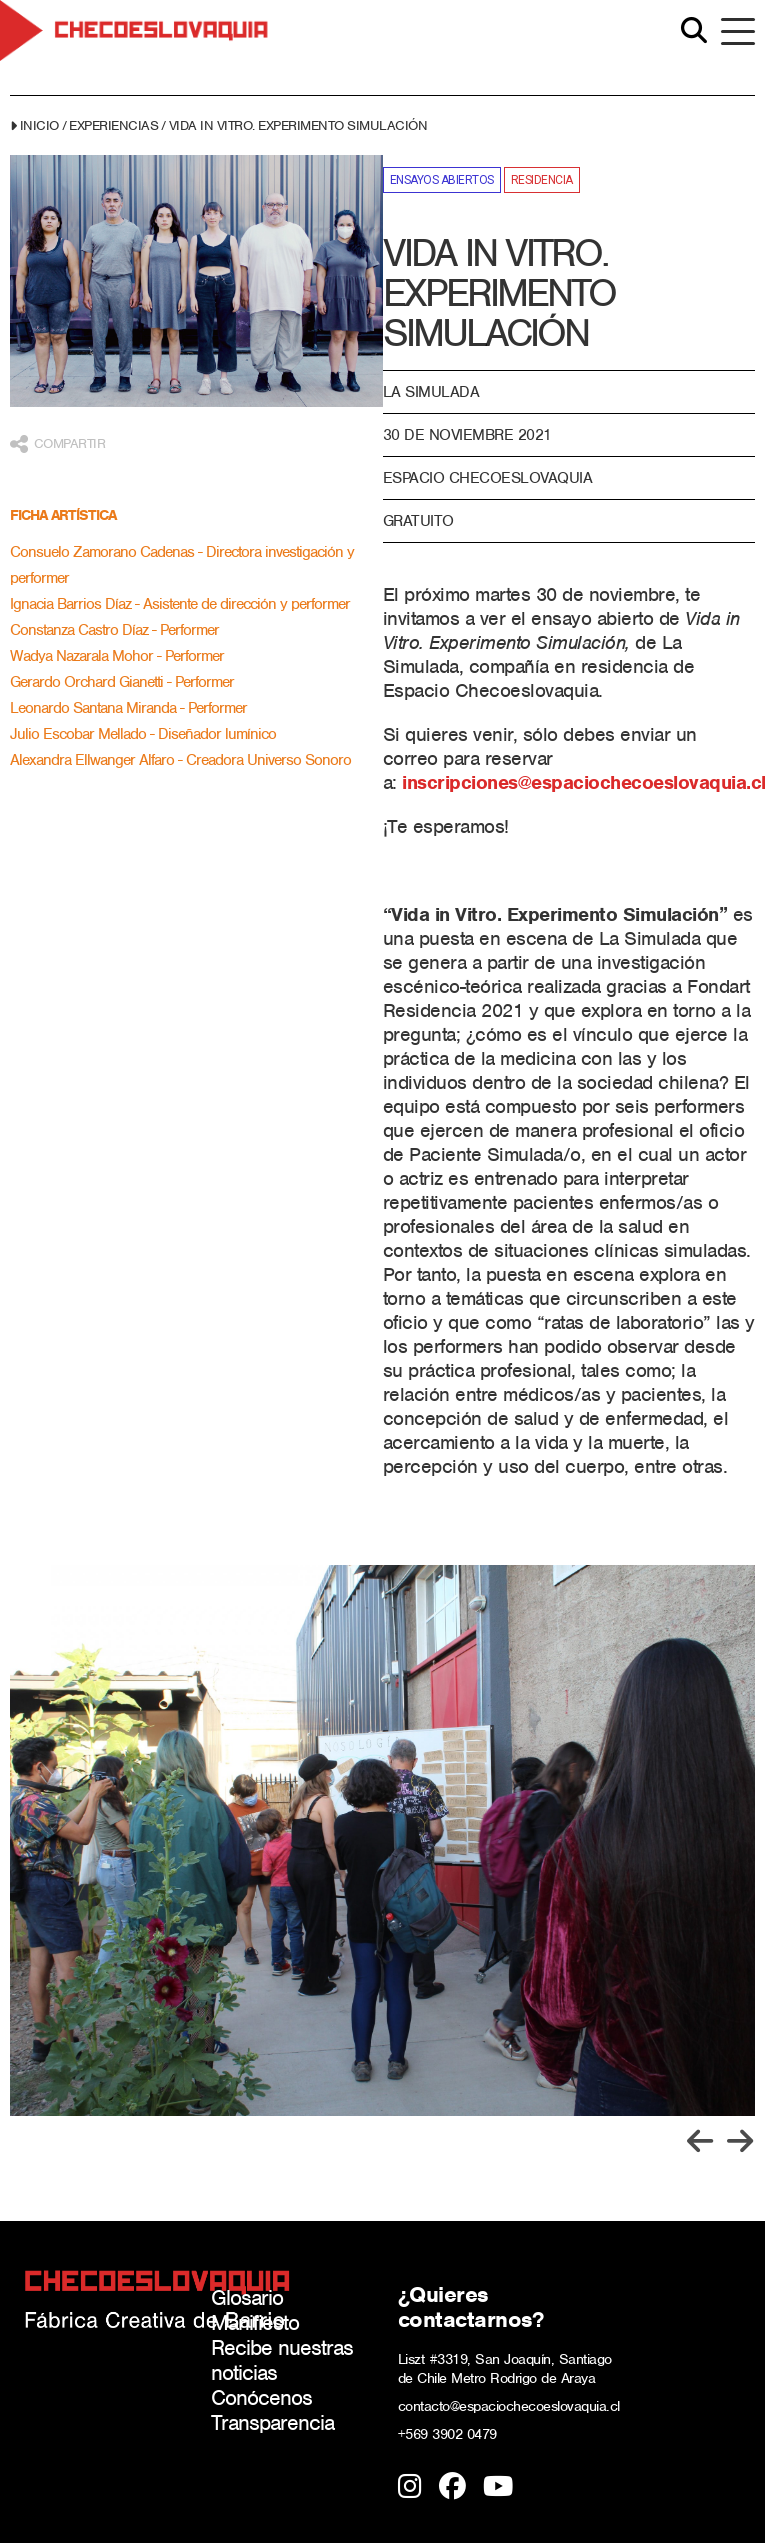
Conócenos (261, 2397)
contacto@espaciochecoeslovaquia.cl (509, 2406)
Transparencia (272, 2422)
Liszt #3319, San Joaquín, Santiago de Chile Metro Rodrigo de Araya (505, 2368)
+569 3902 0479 (447, 2434)
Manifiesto (255, 2322)
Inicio (39, 125)
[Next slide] (740, 2141)
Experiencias (113, 125)
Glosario (247, 2297)
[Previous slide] (700, 2141)
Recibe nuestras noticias (282, 2360)
